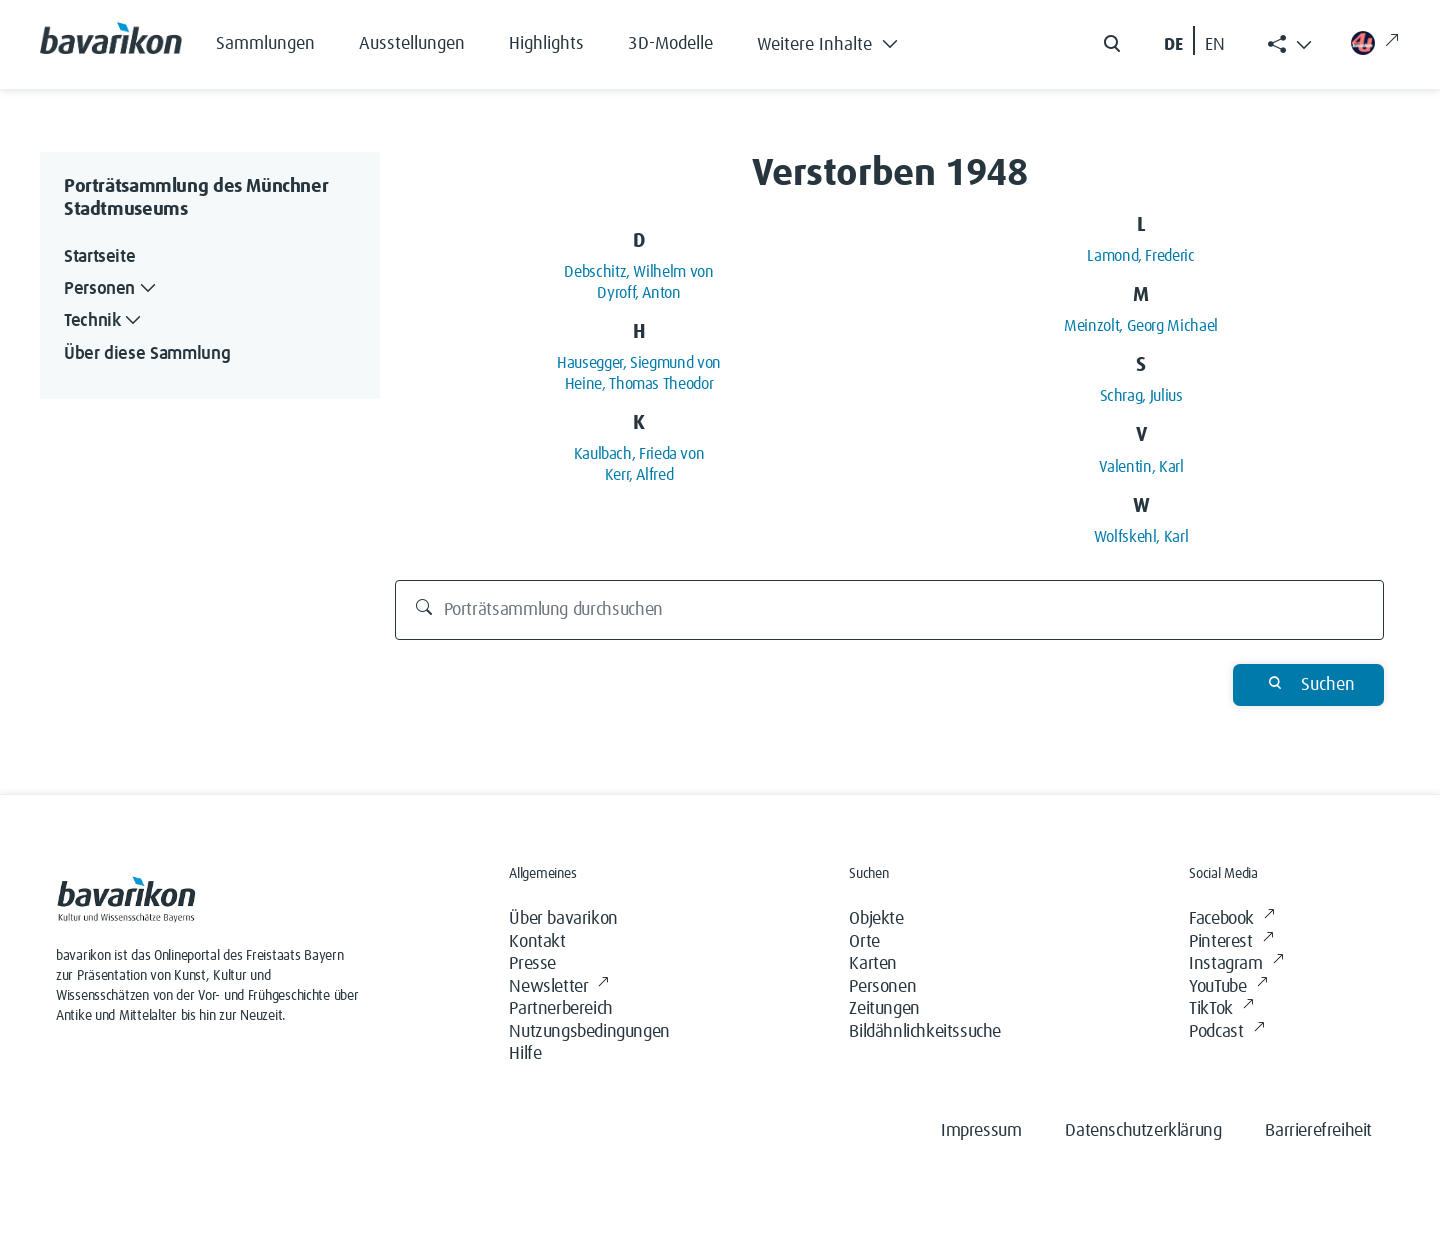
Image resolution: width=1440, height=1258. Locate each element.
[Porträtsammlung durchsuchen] (890, 610)
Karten (873, 964)
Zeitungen (884, 1009)
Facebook (1231, 919)
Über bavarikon (563, 919)
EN (1215, 45)
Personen (882, 987)
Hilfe (525, 1054)
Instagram (1236, 964)
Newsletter (559, 987)
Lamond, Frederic (1140, 256)
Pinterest (1231, 942)
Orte (864, 942)
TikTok (1221, 1009)
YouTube (1228, 987)
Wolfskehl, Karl (1141, 537)
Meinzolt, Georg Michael (1141, 326)
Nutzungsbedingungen (589, 1032)
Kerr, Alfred (639, 475)
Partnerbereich (560, 1009)
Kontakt (537, 942)
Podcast (1226, 1032)
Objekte (876, 919)
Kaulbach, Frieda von (639, 454)
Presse (532, 964)
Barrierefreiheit (1318, 1131)
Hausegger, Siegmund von (639, 363)
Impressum (981, 1131)
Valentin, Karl (1141, 467)
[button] (842, 40)
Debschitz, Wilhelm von (638, 272)
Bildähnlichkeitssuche (925, 1032)
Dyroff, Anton (638, 293)
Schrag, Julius (1141, 396)
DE (1173, 45)
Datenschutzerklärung (1143, 1131)
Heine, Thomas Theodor (639, 384)
